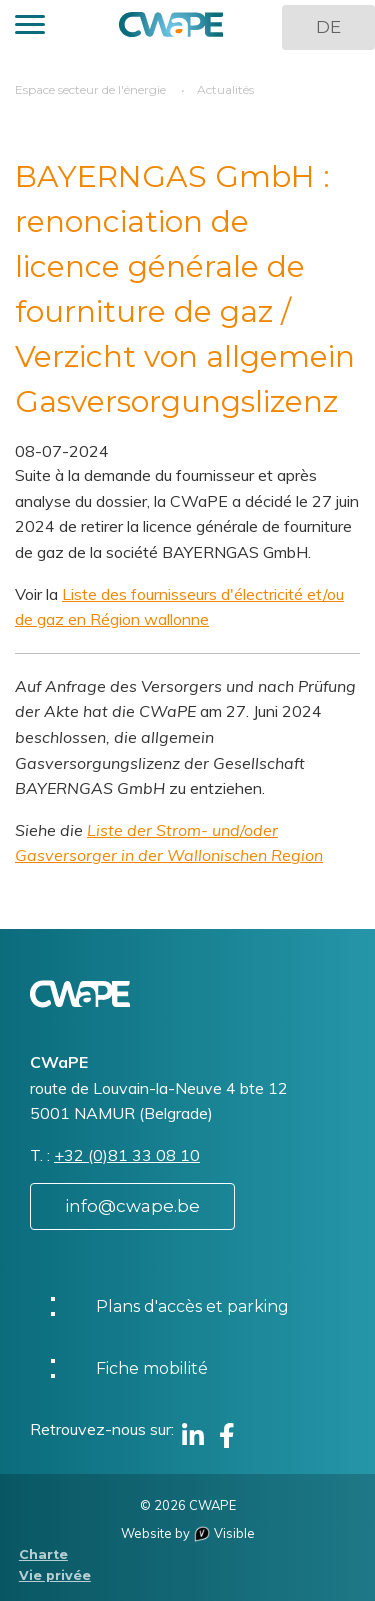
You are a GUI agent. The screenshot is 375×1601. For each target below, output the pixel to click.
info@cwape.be (132, 1206)
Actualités (225, 89)
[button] (30, 27)
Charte (43, 1554)
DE (328, 27)
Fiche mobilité (152, 1368)
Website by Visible (188, 1533)
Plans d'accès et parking (192, 1306)
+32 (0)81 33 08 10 (127, 1155)
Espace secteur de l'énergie (90, 89)
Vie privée (55, 1575)
